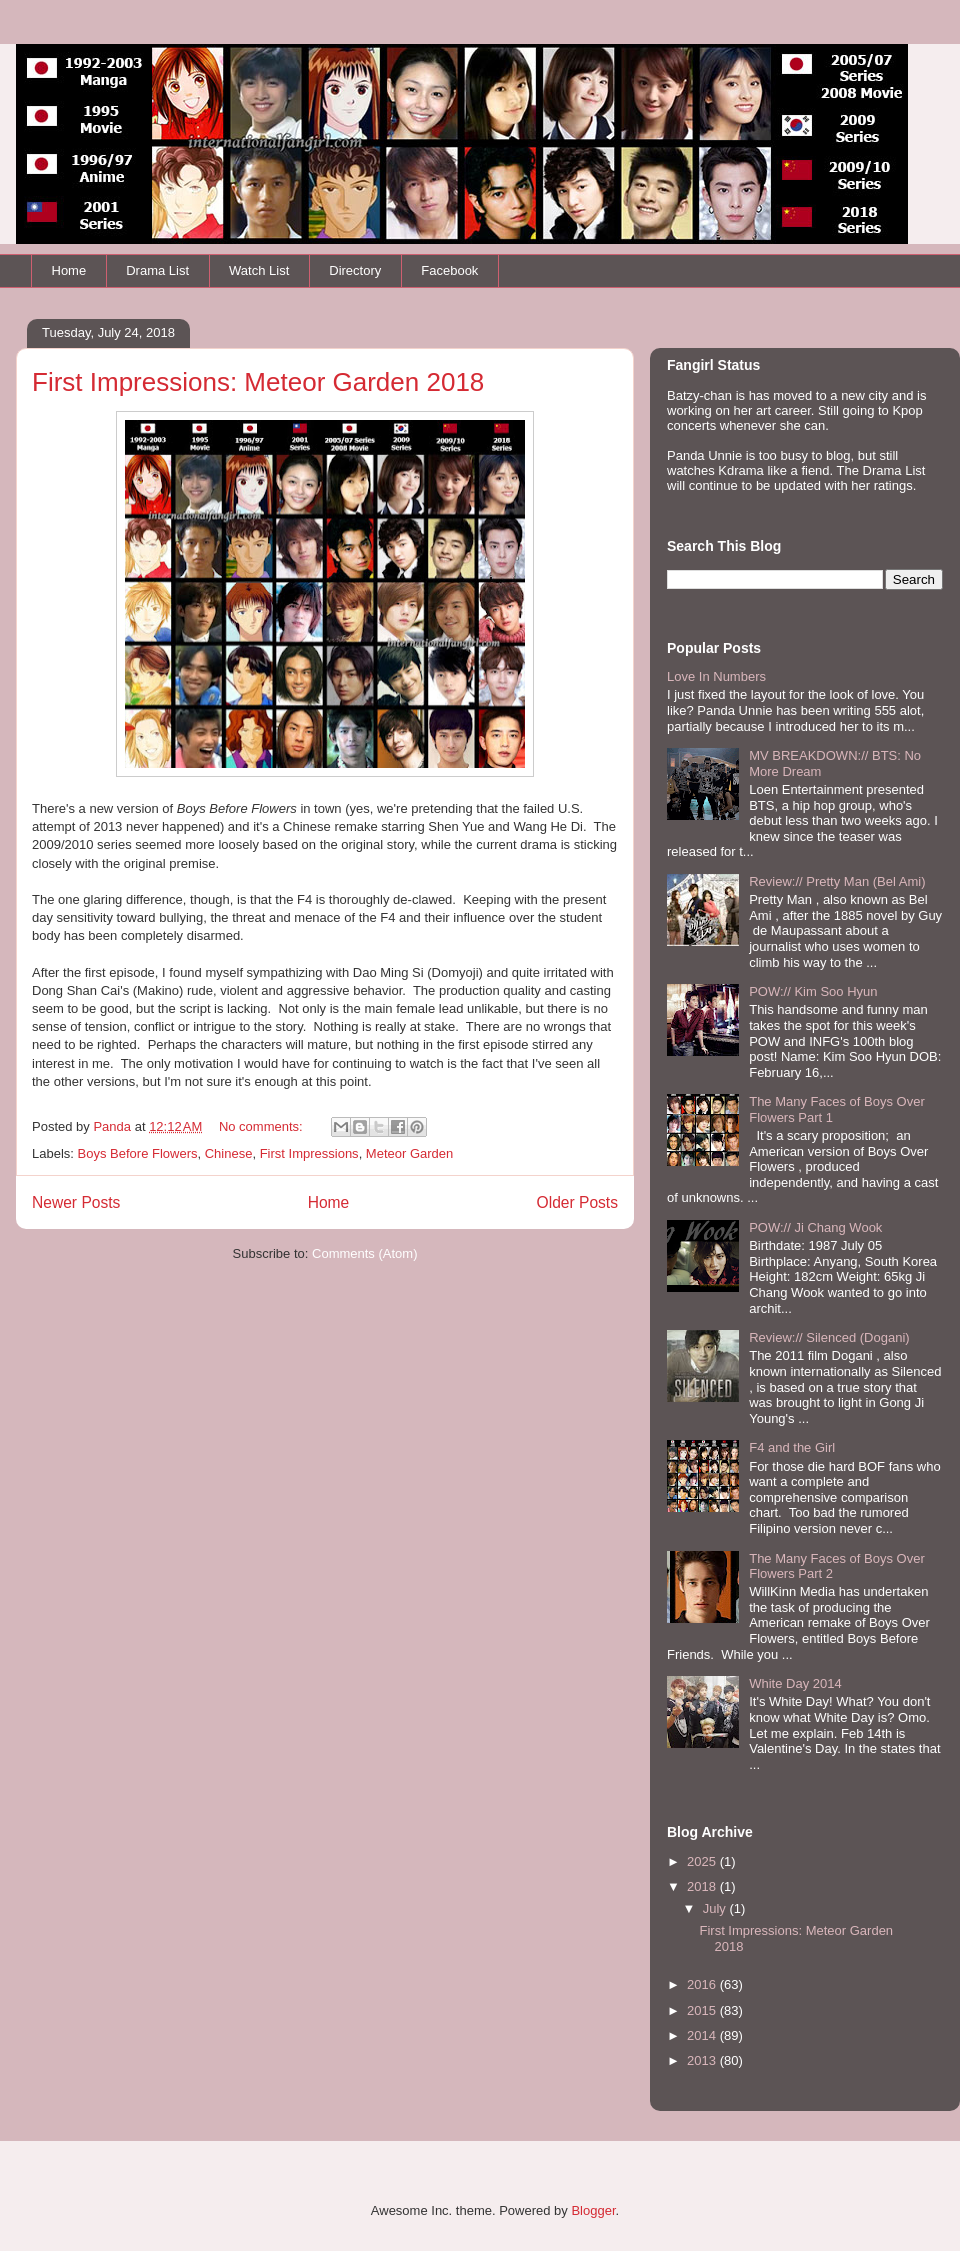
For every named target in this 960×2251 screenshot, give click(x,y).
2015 (703, 2010)
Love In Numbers (716, 676)
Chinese (229, 1153)
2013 (703, 2060)
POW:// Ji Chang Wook (815, 1227)
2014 (703, 2035)
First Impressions (309, 1153)
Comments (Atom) (364, 1253)
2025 (703, 1861)
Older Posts (577, 1202)
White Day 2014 (795, 1683)
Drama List (157, 270)
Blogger (593, 2210)
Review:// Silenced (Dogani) (829, 1337)
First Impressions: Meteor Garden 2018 (258, 382)
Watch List (259, 270)
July (716, 1908)
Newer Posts (76, 1202)
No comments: (262, 1126)
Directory (355, 270)
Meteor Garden (409, 1153)
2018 (703, 1886)
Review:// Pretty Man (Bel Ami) (837, 881)
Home (69, 270)
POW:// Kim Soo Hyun (813, 991)
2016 (703, 1984)
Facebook (449, 270)
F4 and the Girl (792, 1447)
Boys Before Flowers (138, 1153)
